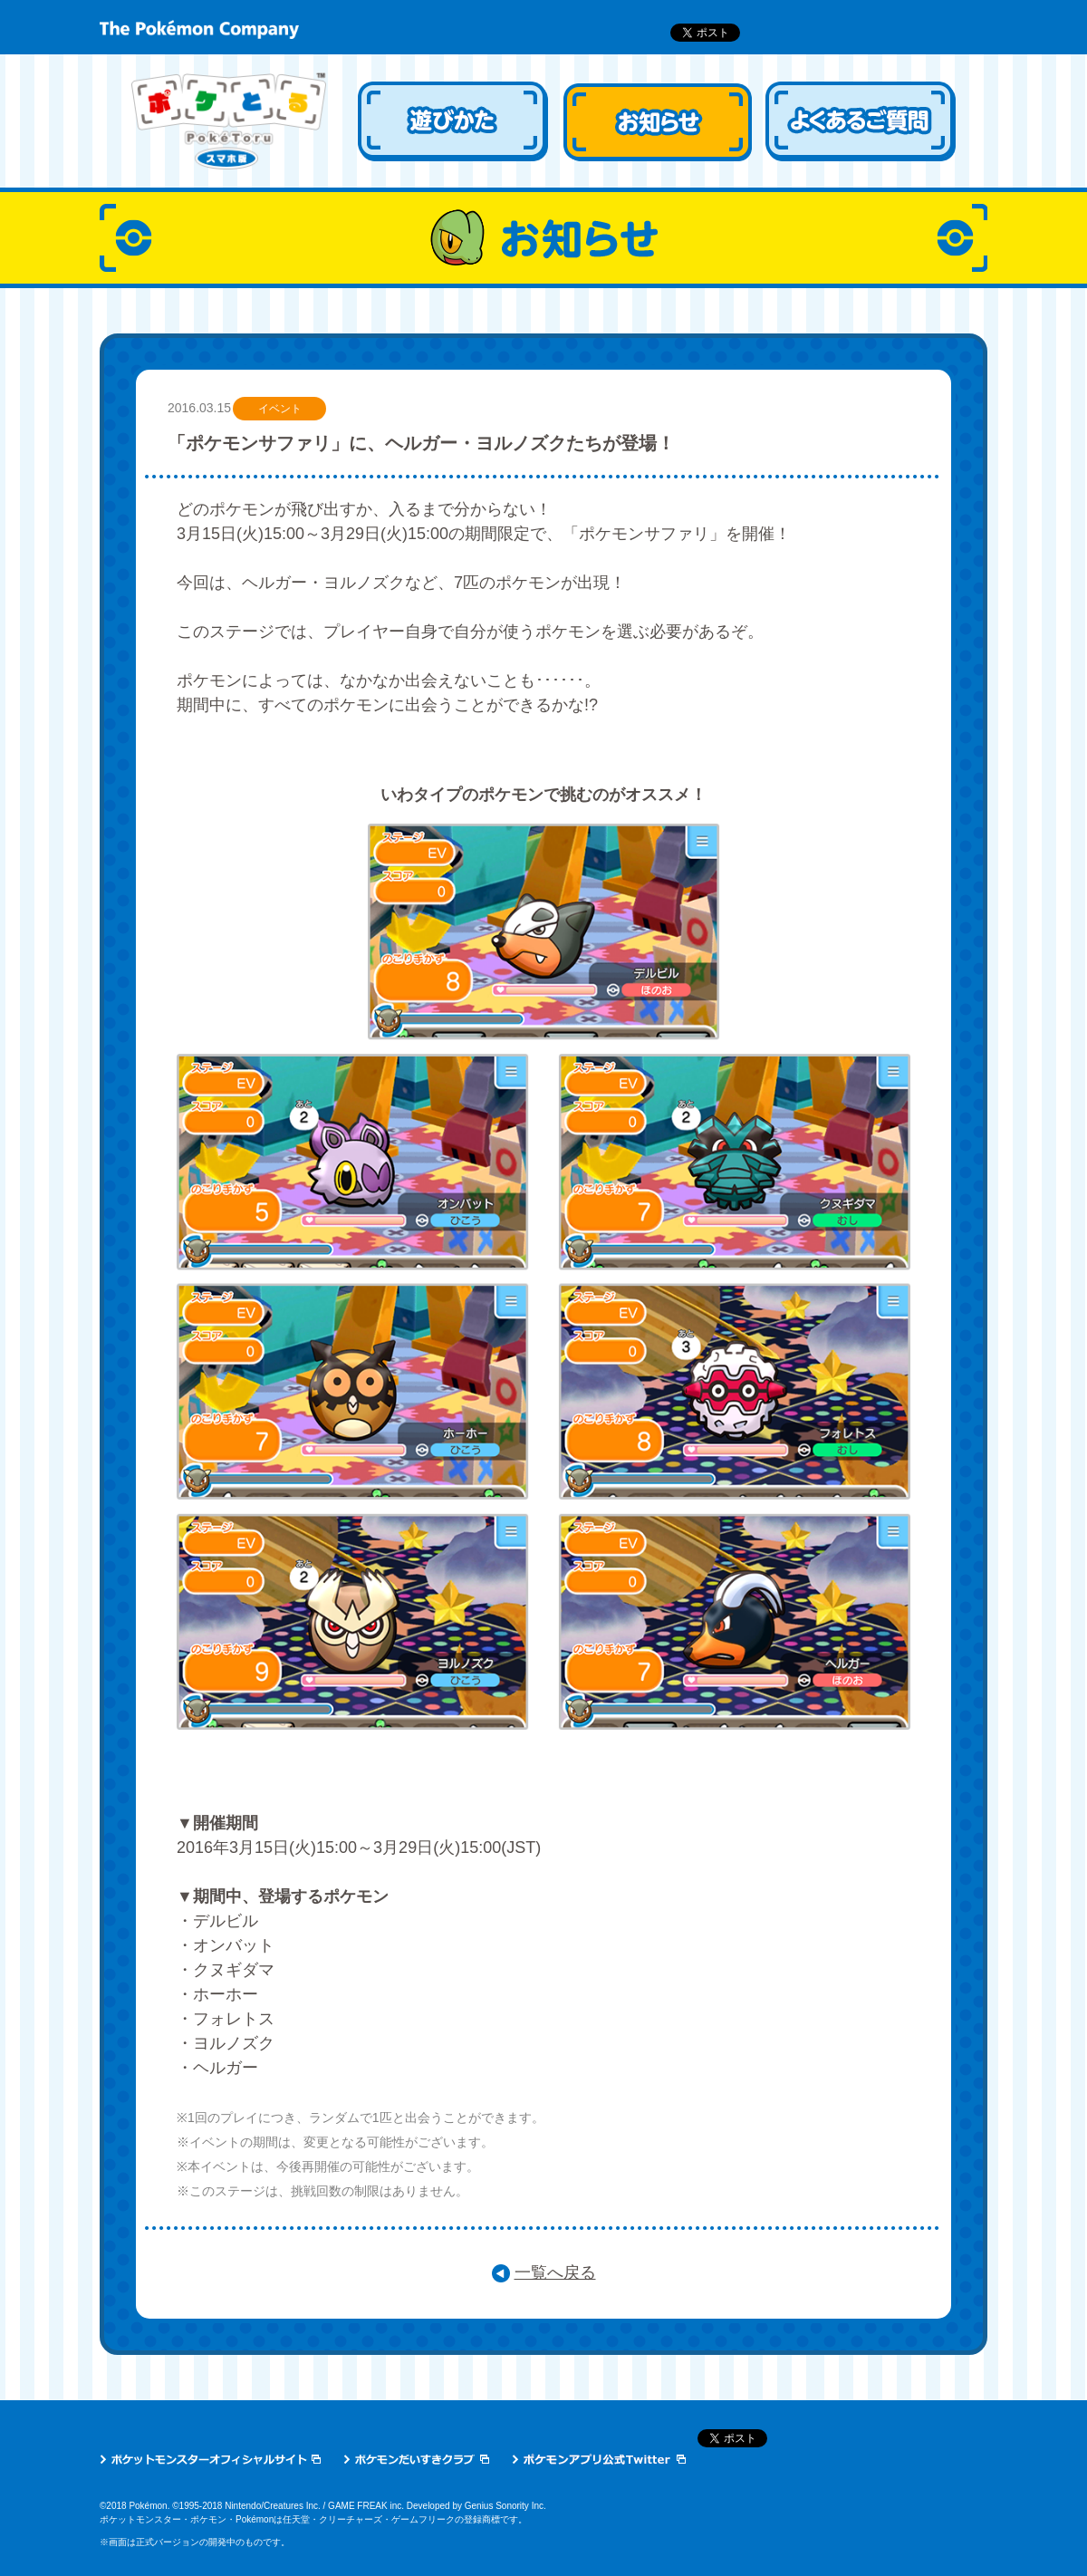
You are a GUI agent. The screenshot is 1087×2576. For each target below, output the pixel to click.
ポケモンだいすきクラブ (416, 2459)
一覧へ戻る (555, 2272)
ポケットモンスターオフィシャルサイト (210, 2459)
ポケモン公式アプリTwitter (599, 2459)
